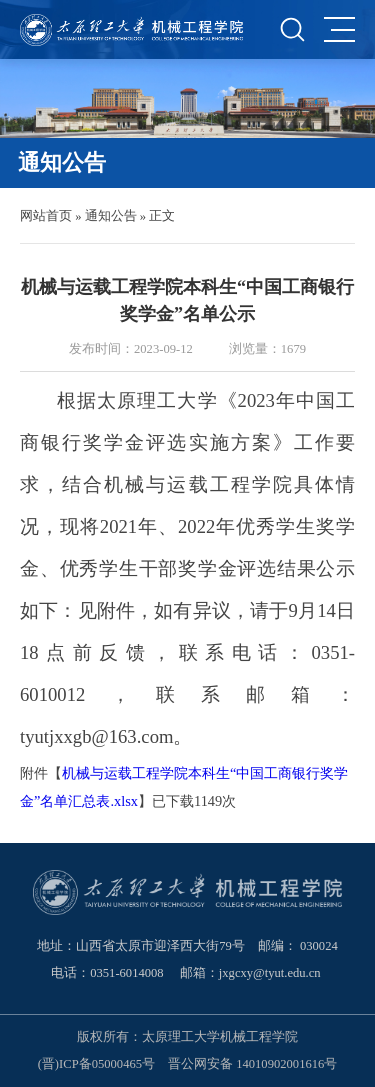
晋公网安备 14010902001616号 (252, 1064)
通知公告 (111, 216)
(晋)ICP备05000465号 (96, 1064)
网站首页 (46, 216)
